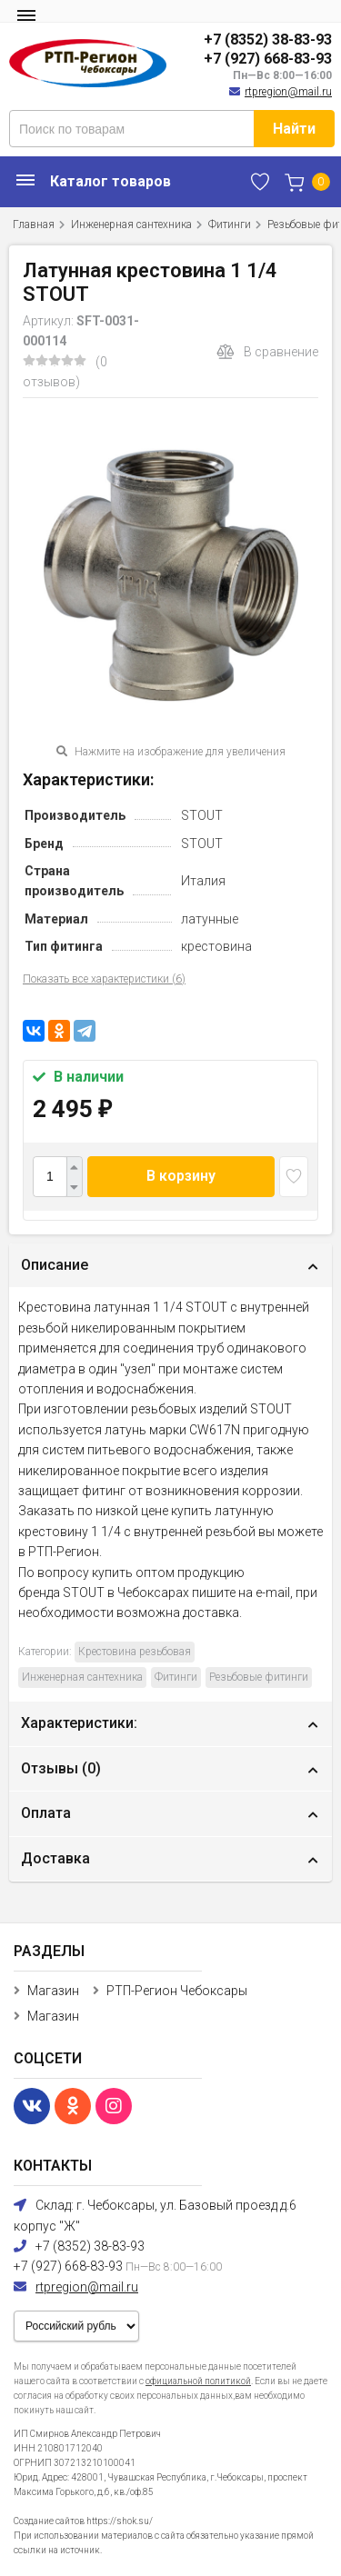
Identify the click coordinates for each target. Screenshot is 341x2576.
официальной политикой (198, 2381)
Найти (294, 128)
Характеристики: (79, 1723)
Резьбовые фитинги (258, 1677)
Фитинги (229, 224)
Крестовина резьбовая (134, 1651)
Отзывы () (61, 1768)
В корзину (181, 1175)
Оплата (46, 1813)
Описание (54, 1264)
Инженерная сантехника (131, 224)
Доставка (55, 1858)
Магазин (53, 1990)
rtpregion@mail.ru (288, 91)
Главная (34, 224)
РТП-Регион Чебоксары (176, 1990)
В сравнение (267, 352)
